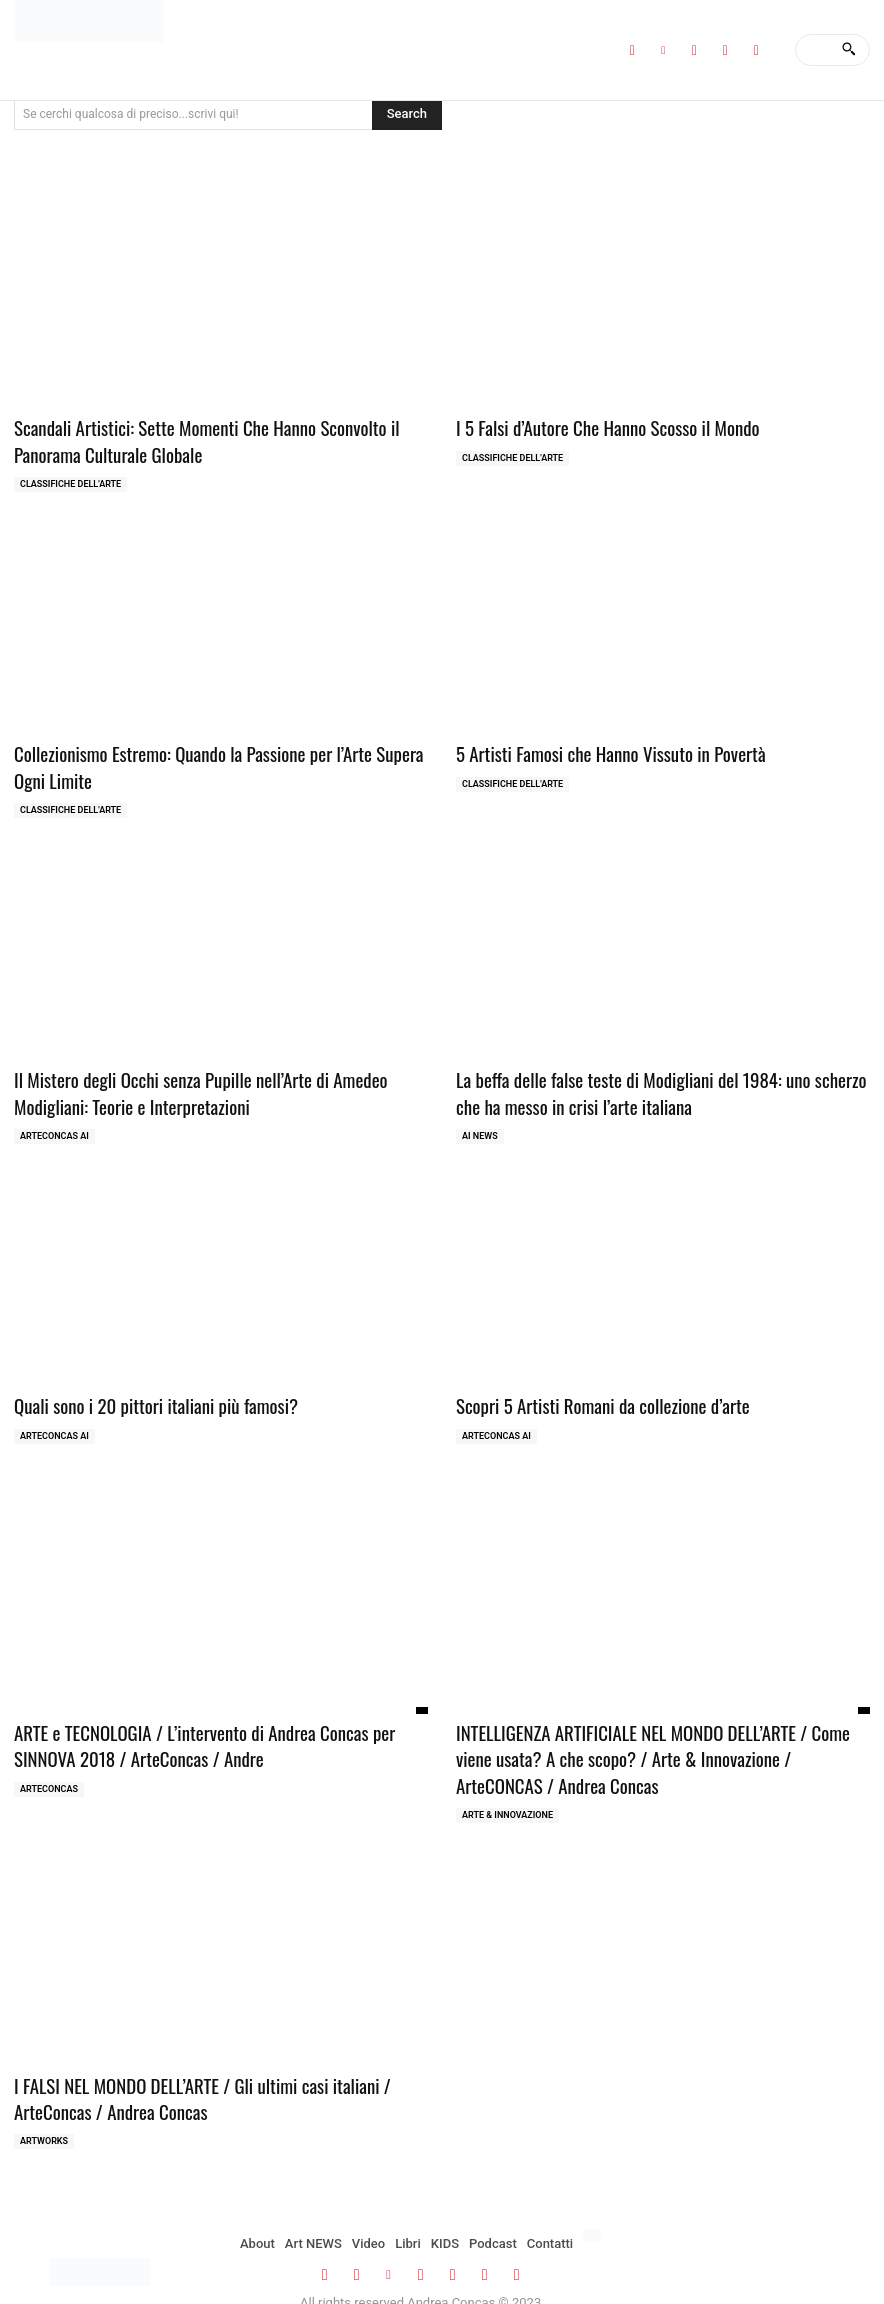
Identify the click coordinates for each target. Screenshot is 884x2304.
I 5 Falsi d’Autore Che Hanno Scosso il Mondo (593, 426)
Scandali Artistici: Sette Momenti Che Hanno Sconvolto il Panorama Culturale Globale (220, 438)
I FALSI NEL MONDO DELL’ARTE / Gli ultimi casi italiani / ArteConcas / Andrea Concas (221, 2070)
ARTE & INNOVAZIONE (507, 1789)
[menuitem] (592, 2204)
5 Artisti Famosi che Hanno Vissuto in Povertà (595, 747)
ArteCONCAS (49, 1766)
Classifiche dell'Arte (70, 479)
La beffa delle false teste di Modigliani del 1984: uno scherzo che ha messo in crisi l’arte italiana (654, 1080)
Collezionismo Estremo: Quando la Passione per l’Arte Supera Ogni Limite (214, 759)
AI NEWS (480, 1121)
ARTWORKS (44, 2110)
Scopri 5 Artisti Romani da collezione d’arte (588, 1389)
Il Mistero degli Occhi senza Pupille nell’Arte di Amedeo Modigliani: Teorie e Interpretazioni (218, 1080)
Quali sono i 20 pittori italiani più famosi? (142, 1389)
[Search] (848, 50)
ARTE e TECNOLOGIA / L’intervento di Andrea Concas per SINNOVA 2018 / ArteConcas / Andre (215, 1725)
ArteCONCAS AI (54, 1121)
